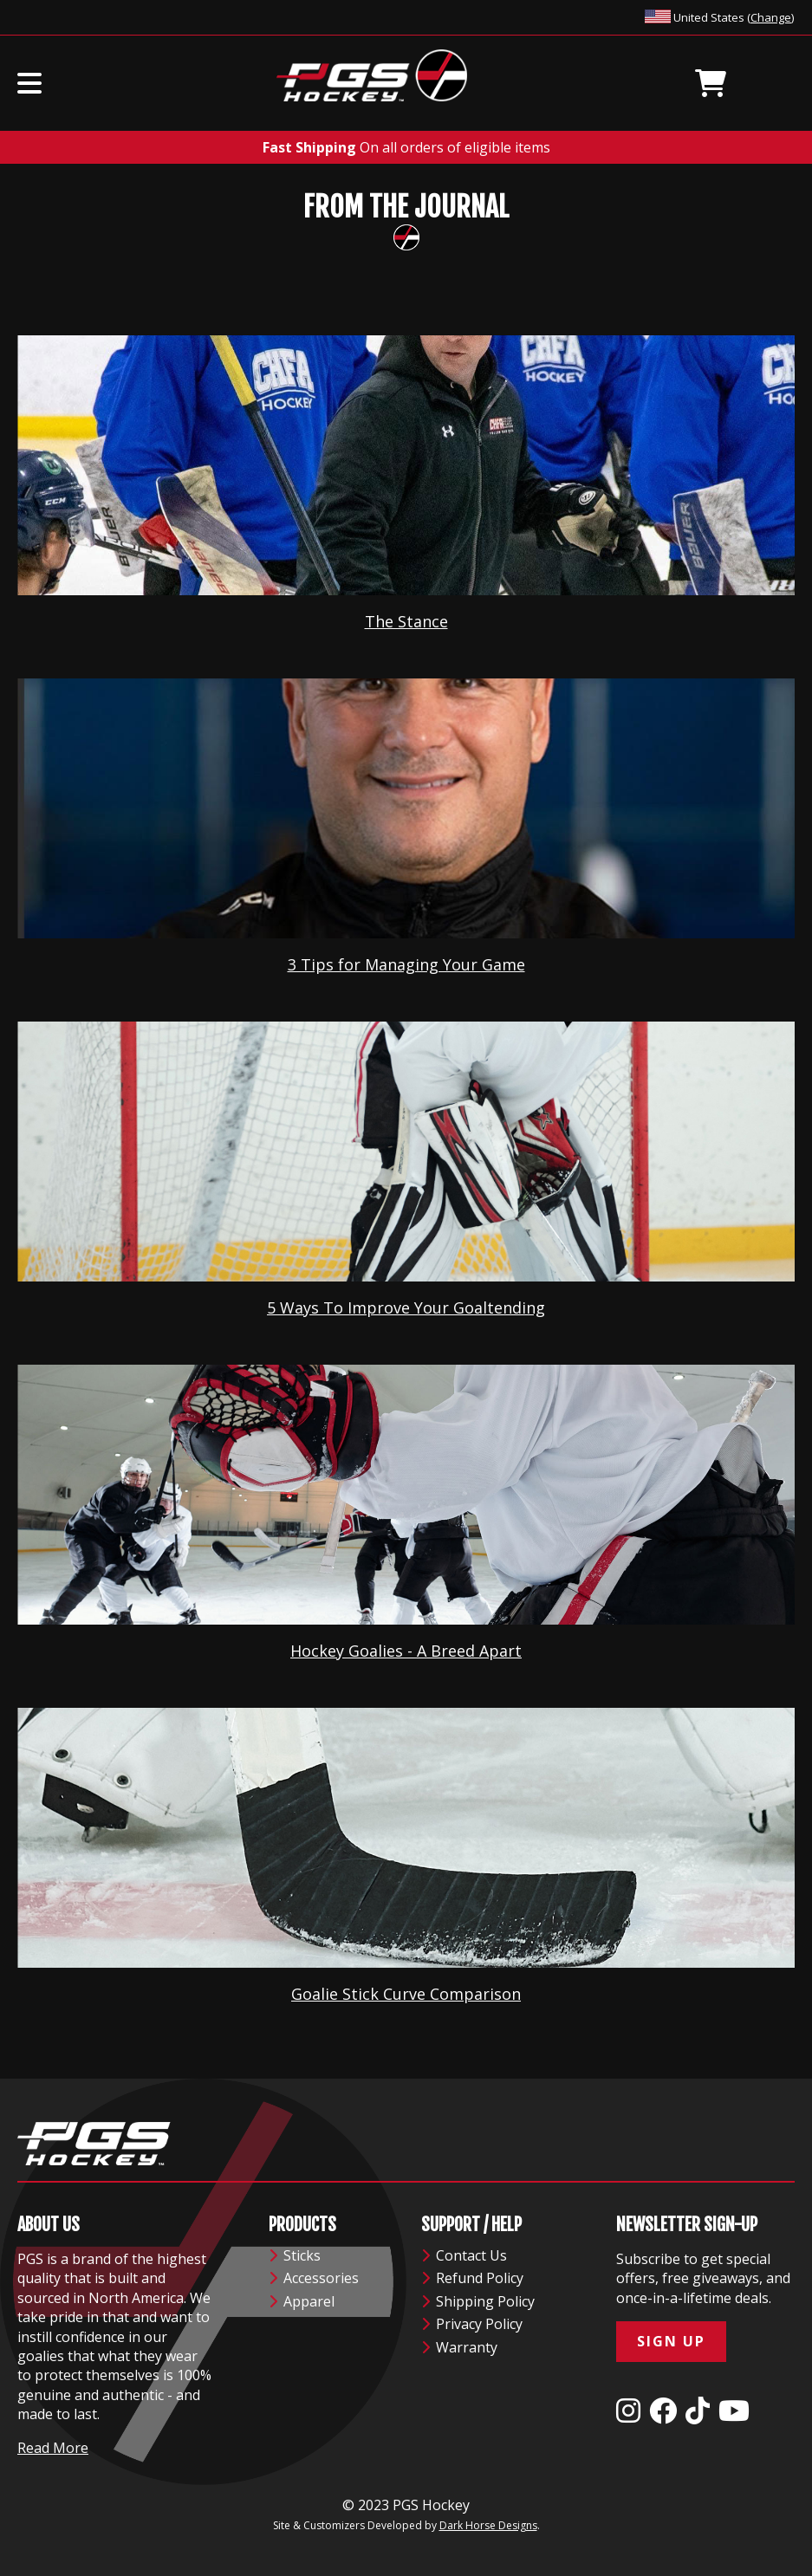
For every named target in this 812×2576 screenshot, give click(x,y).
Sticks (295, 2255)
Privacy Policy (472, 2323)
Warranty (459, 2347)
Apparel (302, 2301)
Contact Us (464, 2255)
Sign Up (671, 2341)
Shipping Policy (478, 2301)
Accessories (314, 2277)
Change (770, 17)
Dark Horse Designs (488, 2525)
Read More (52, 2447)
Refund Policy (472, 2277)
